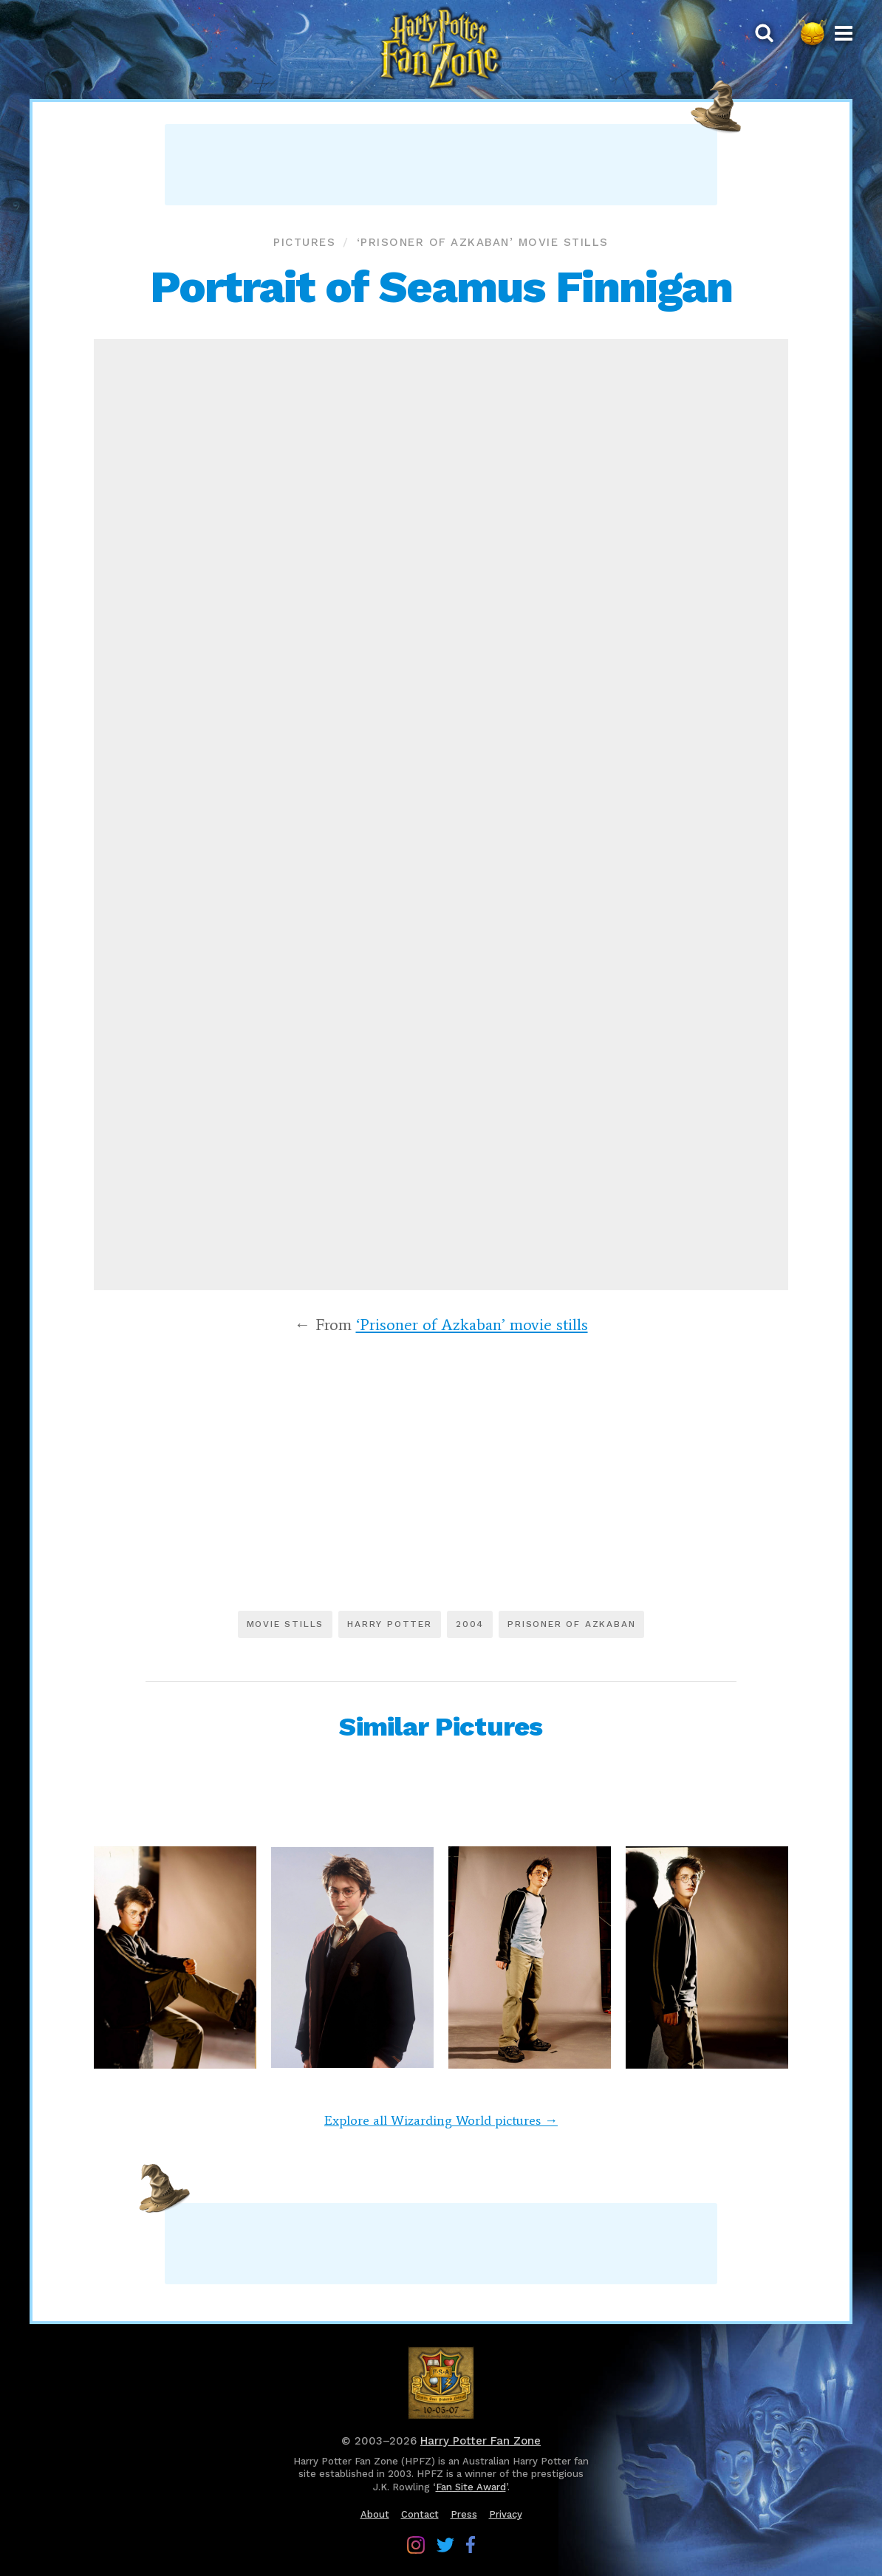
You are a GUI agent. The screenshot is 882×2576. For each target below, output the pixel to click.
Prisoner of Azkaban (571, 1624)
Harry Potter (389, 1624)
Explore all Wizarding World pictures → (441, 2120)
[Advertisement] (441, 164)
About (374, 2514)
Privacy (505, 2514)
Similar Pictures (440, 1726)
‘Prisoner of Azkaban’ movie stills (483, 242)
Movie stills (285, 1624)
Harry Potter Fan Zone (480, 2440)
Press (464, 2514)
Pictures (304, 242)
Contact (420, 2514)
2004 (470, 1624)
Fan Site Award (471, 2487)
